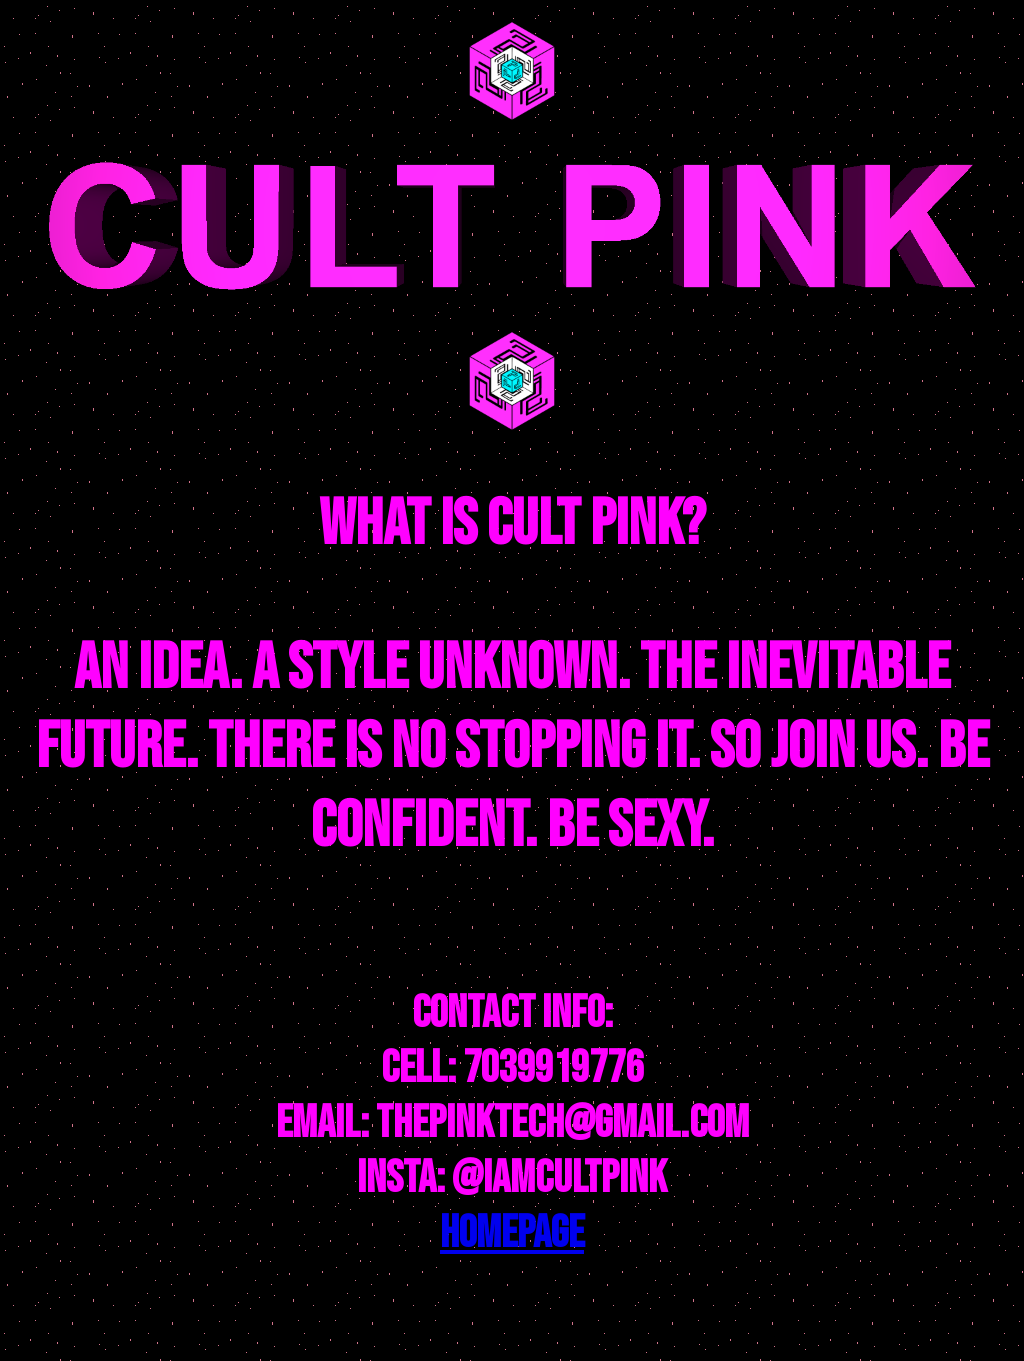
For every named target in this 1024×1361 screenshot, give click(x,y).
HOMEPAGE (512, 1233)
